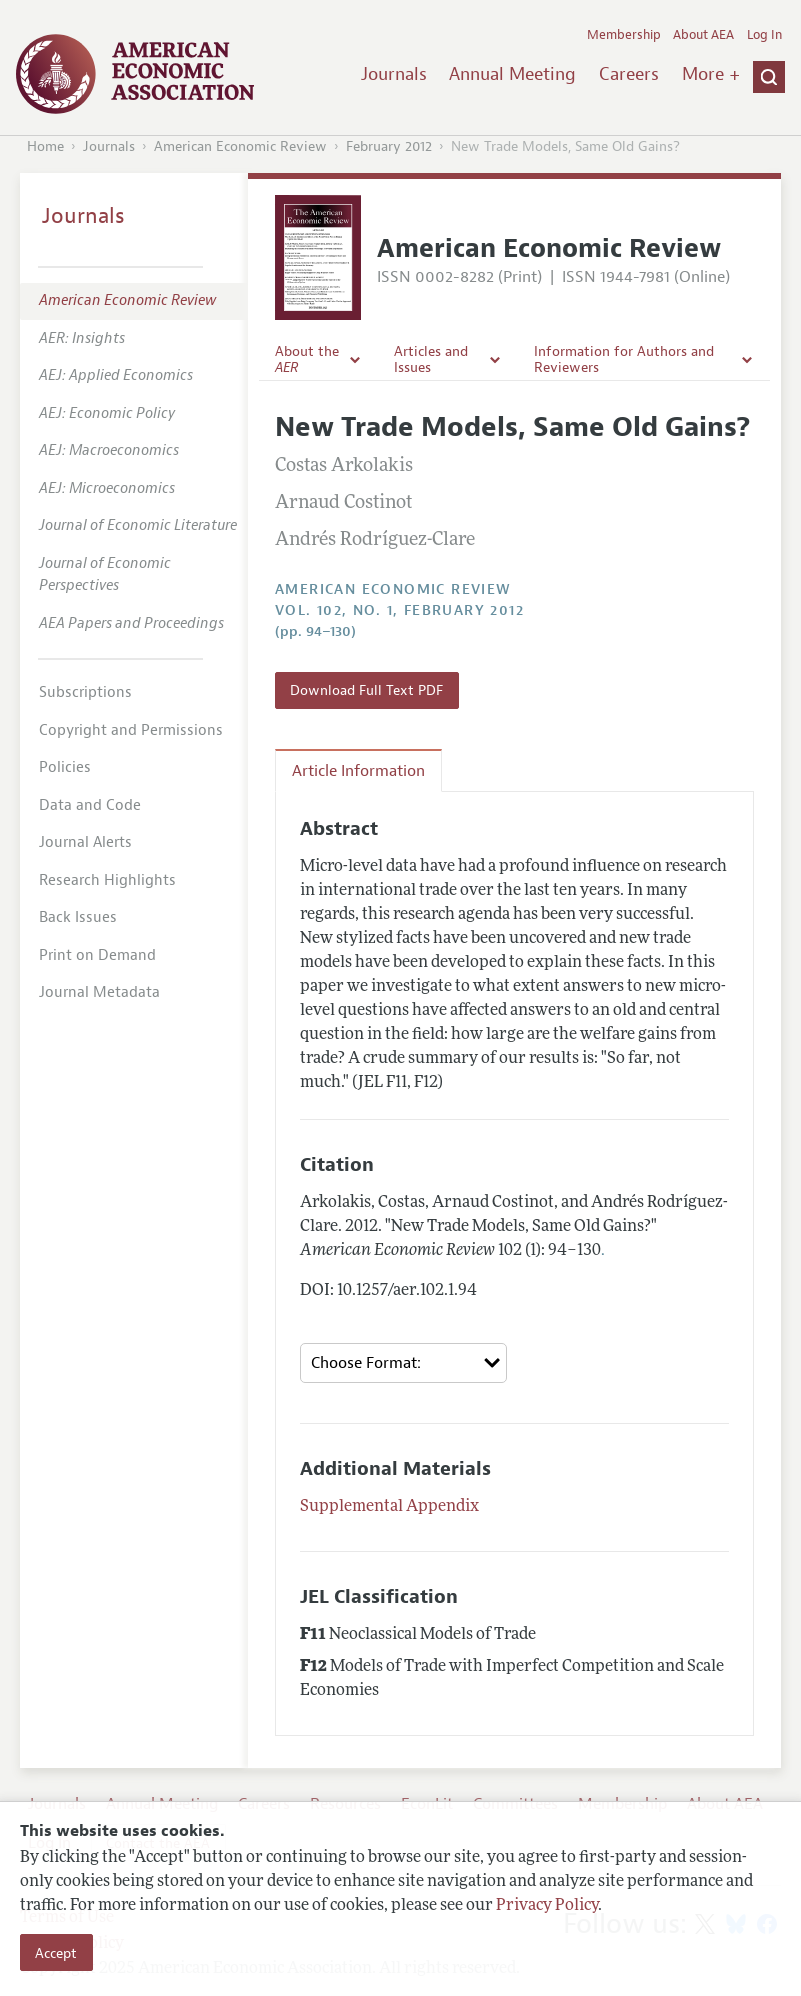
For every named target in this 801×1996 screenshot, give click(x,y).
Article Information (358, 771)
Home (45, 146)
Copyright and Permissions (131, 730)
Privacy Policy (547, 1906)
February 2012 (389, 146)
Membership (624, 35)
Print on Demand (97, 955)
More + (711, 74)
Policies (65, 767)
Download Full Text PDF (366, 690)
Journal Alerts (85, 842)
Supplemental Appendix (389, 1507)
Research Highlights (107, 880)
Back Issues (78, 917)
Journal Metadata (99, 992)
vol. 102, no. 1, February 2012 (399, 610)
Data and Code (90, 805)
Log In (764, 35)
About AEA (703, 35)
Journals (394, 74)
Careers (629, 74)
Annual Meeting (512, 74)
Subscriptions (85, 692)
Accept (56, 1953)
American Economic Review (240, 146)
